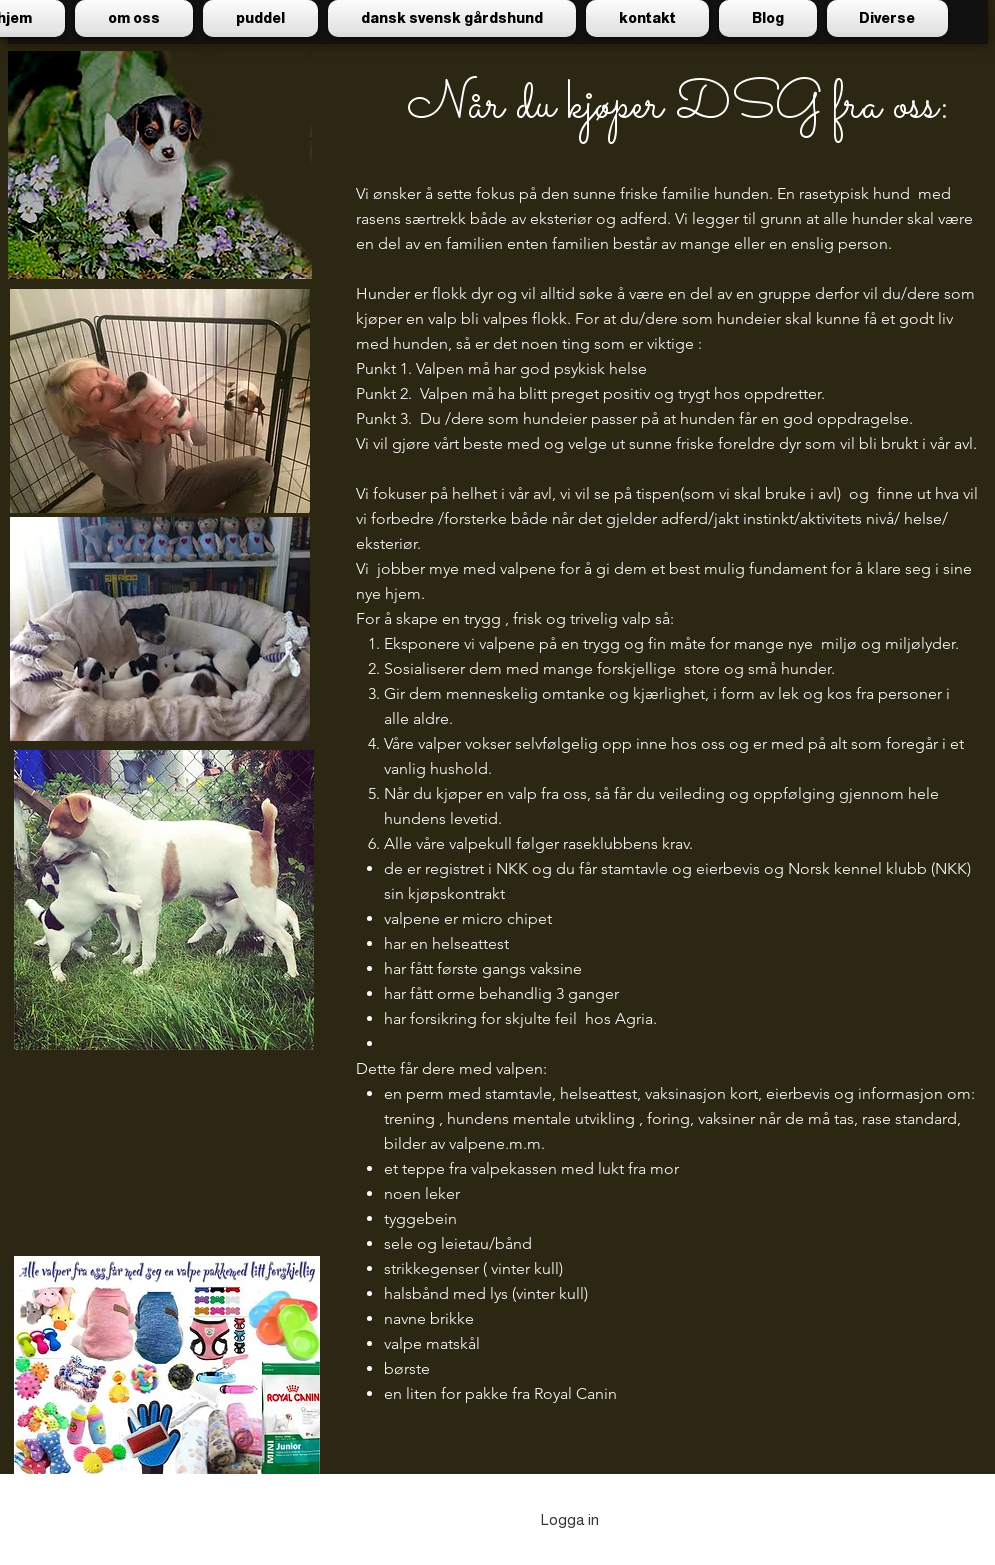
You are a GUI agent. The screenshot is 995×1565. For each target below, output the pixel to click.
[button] (260, 18)
